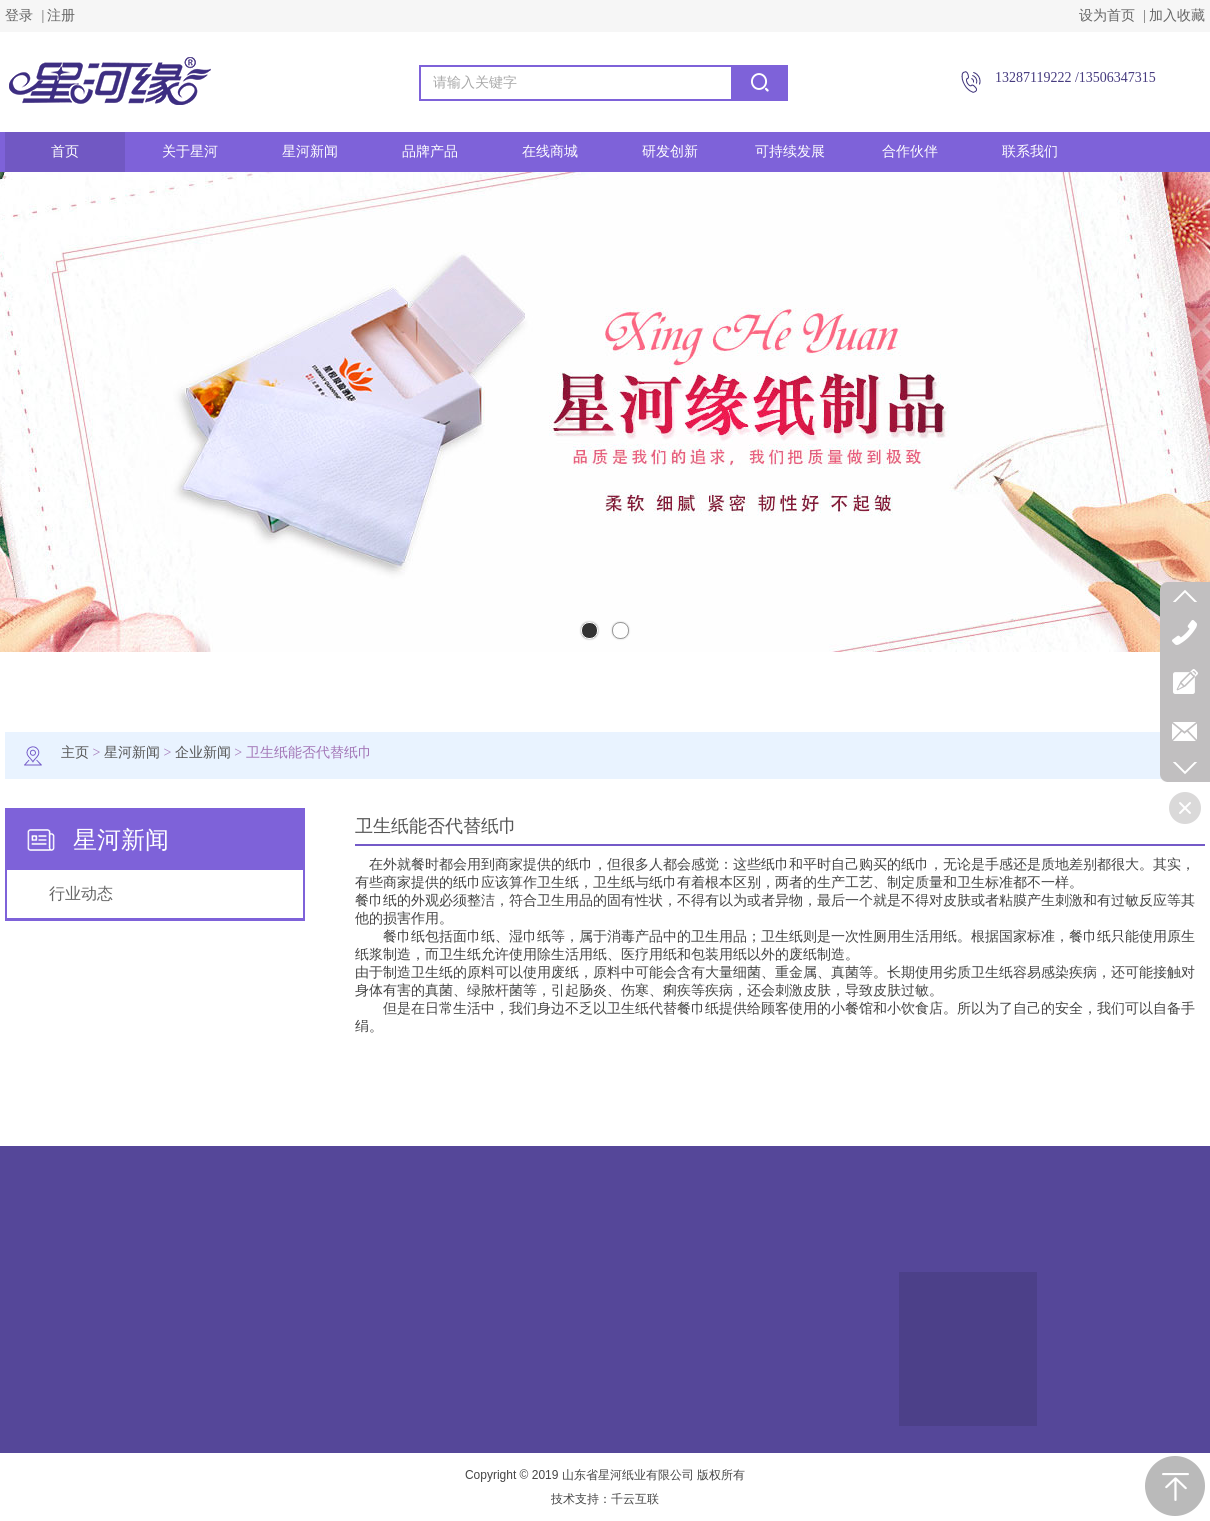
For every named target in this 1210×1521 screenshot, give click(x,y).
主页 (75, 752)
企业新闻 (203, 752)
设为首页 (1107, 15)
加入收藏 (1177, 15)
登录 (19, 15)
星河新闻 (132, 752)
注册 (61, 15)
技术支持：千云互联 (605, 1499)
